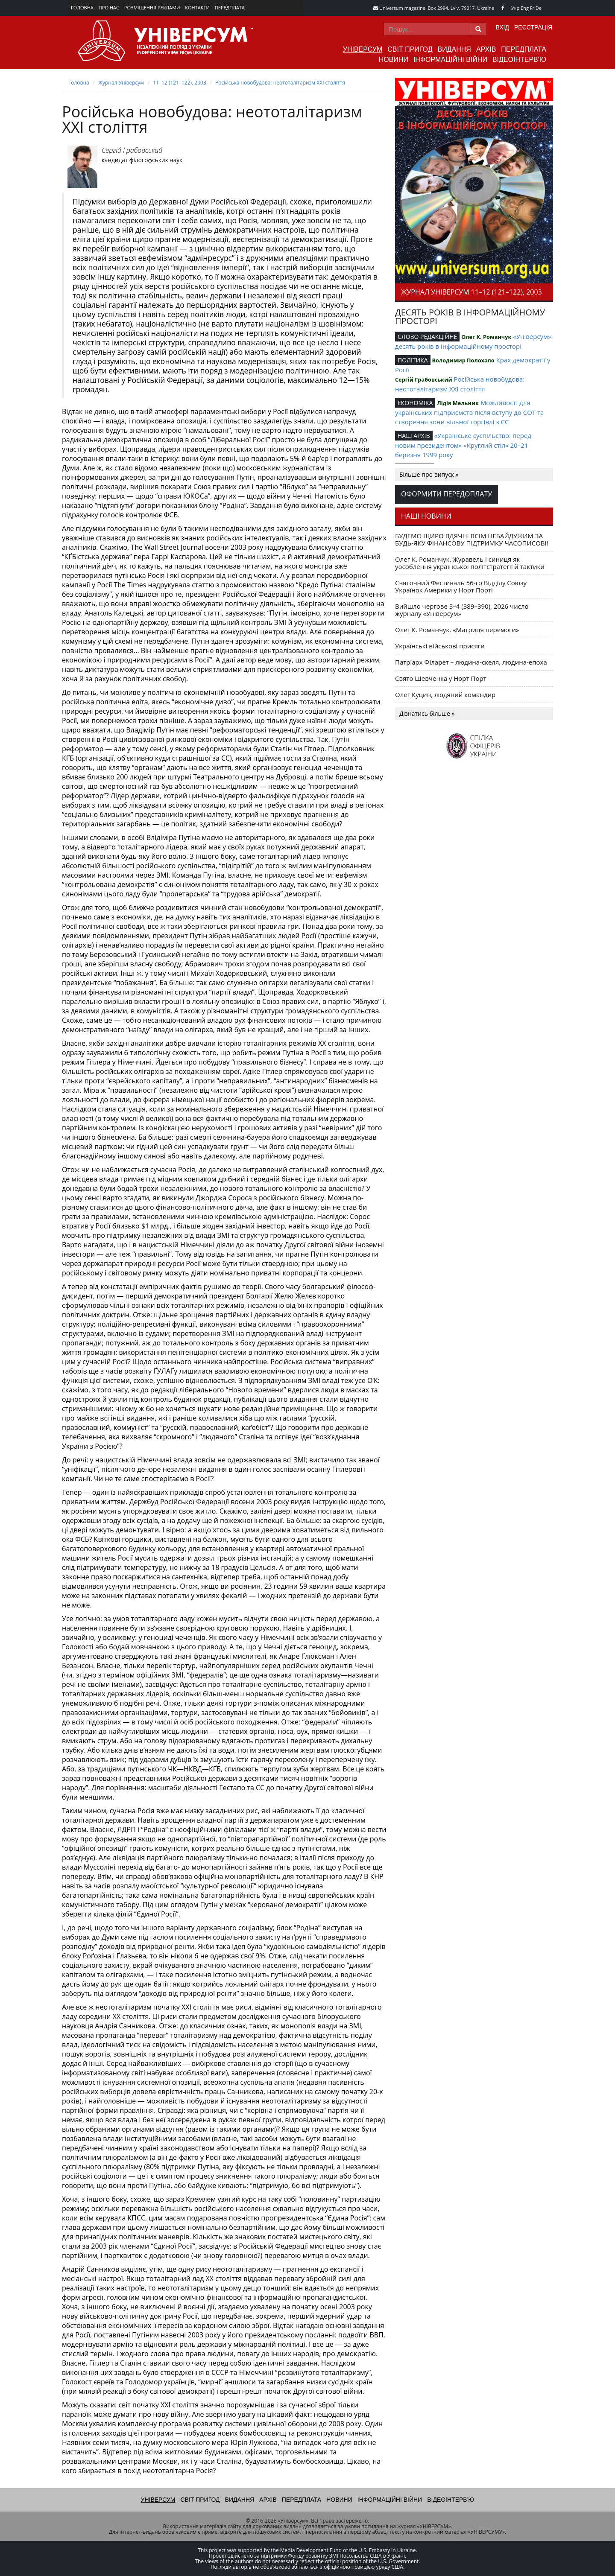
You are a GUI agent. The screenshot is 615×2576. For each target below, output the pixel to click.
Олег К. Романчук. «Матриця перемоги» (457, 629)
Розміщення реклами (152, 7)
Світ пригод (409, 49)
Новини (393, 59)
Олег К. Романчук (486, 337)
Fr (532, 8)
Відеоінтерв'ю (519, 59)
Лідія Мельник (458, 403)
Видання (454, 49)
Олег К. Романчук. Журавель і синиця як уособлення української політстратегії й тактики (470, 563)
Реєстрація (533, 27)
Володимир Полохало (463, 360)
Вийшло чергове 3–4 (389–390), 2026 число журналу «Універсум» (462, 610)
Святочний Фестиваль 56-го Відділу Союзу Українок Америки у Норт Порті (461, 586)
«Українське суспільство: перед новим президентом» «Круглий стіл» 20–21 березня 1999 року (463, 445)
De (539, 8)
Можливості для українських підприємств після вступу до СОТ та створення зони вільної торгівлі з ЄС (469, 412)
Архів (486, 49)
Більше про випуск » (429, 474)
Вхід (502, 27)
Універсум (363, 49)
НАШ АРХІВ (414, 436)
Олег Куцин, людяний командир (445, 694)
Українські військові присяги (440, 646)
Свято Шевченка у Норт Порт (440, 678)
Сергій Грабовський (132, 150)
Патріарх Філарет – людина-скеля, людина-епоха (471, 662)
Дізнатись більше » (427, 713)
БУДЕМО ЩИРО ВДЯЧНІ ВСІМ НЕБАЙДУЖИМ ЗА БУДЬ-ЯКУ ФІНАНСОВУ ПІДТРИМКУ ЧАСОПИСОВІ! (471, 539)
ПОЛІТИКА (413, 360)
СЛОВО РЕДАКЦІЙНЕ (427, 337)
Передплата (230, 7)
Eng (525, 8)
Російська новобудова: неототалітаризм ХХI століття (280, 82)
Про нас (109, 7)
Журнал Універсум (121, 82)
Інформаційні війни (450, 59)
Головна (82, 7)
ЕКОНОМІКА (415, 403)
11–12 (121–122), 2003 (179, 82)
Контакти (197, 7)
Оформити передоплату (446, 494)
